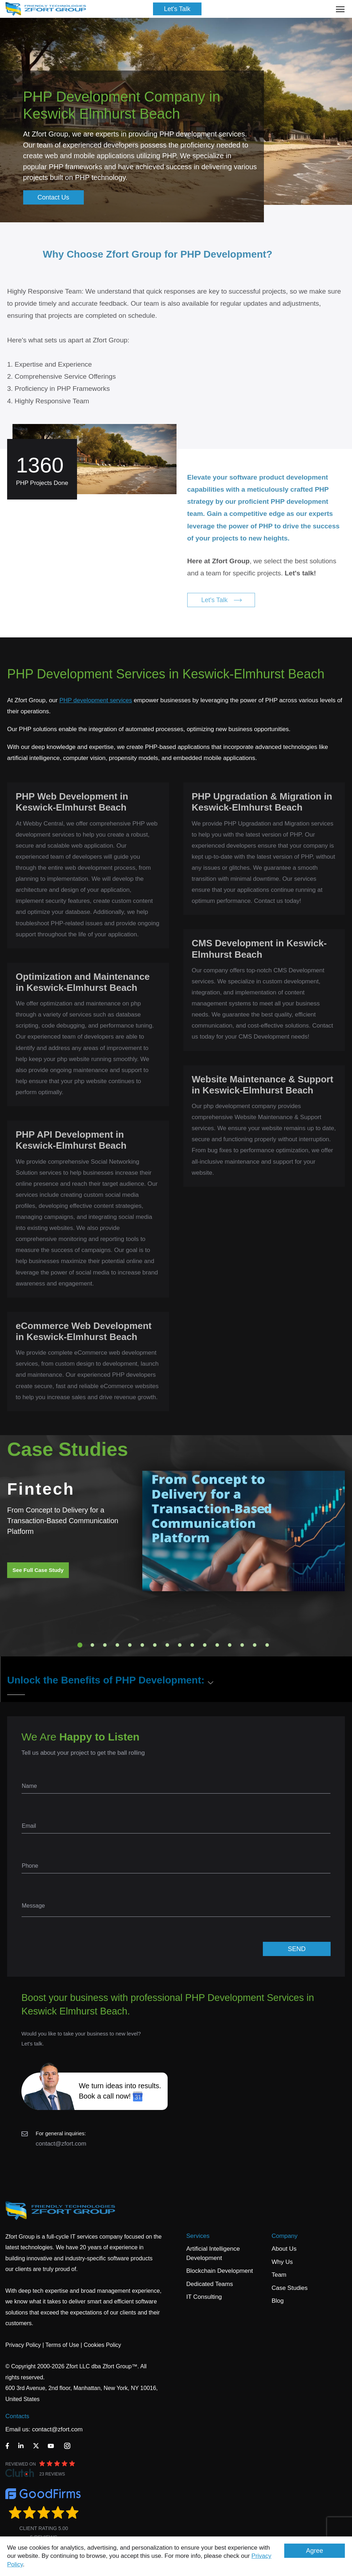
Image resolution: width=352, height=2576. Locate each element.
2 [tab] (92, 1645)
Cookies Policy (102, 2345)
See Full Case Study (37, 1570)
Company (284, 2236)
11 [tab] (204, 1645)
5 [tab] (130, 1645)
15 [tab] (254, 1645)
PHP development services (95, 700)
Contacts (17, 2416)
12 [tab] (217, 1645)
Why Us (282, 2262)
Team (278, 2274)
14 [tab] (242, 1645)
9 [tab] (180, 1645)
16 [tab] (267, 1645)
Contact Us (53, 197)
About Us (283, 2248)
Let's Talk (177, 8)
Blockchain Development (219, 2270)
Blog (277, 2300)
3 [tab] (105, 1645)
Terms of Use (62, 2345)
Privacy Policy (23, 2345)
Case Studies (289, 2288)
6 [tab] (142, 1645)
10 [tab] (192, 1645)
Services (197, 2236)
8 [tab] (167, 1645)
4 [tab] (117, 1645)
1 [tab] (80, 1645)
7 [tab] (155, 1645)
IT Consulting (204, 2296)
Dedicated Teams (209, 2284)
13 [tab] (229, 1645)
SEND (297, 1948)
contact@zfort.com (61, 2143)
